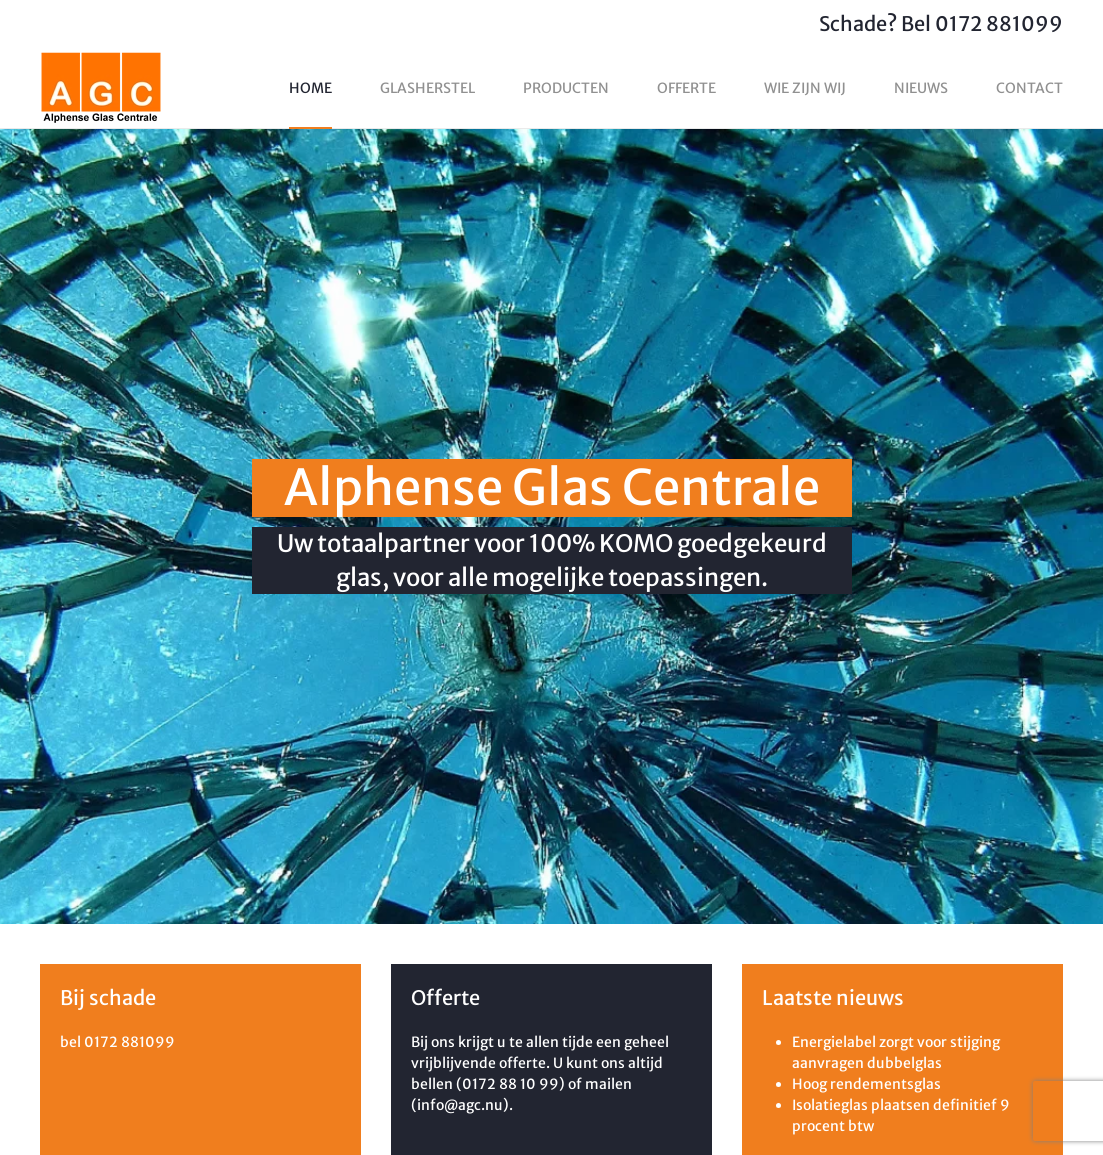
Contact (1029, 88)
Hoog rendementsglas (866, 1084)
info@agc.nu (460, 1105)
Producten (566, 88)
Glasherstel (427, 88)
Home (310, 88)
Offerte (686, 88)
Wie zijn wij (805, 88)
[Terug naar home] (101, 88)
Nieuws (921, 88)
